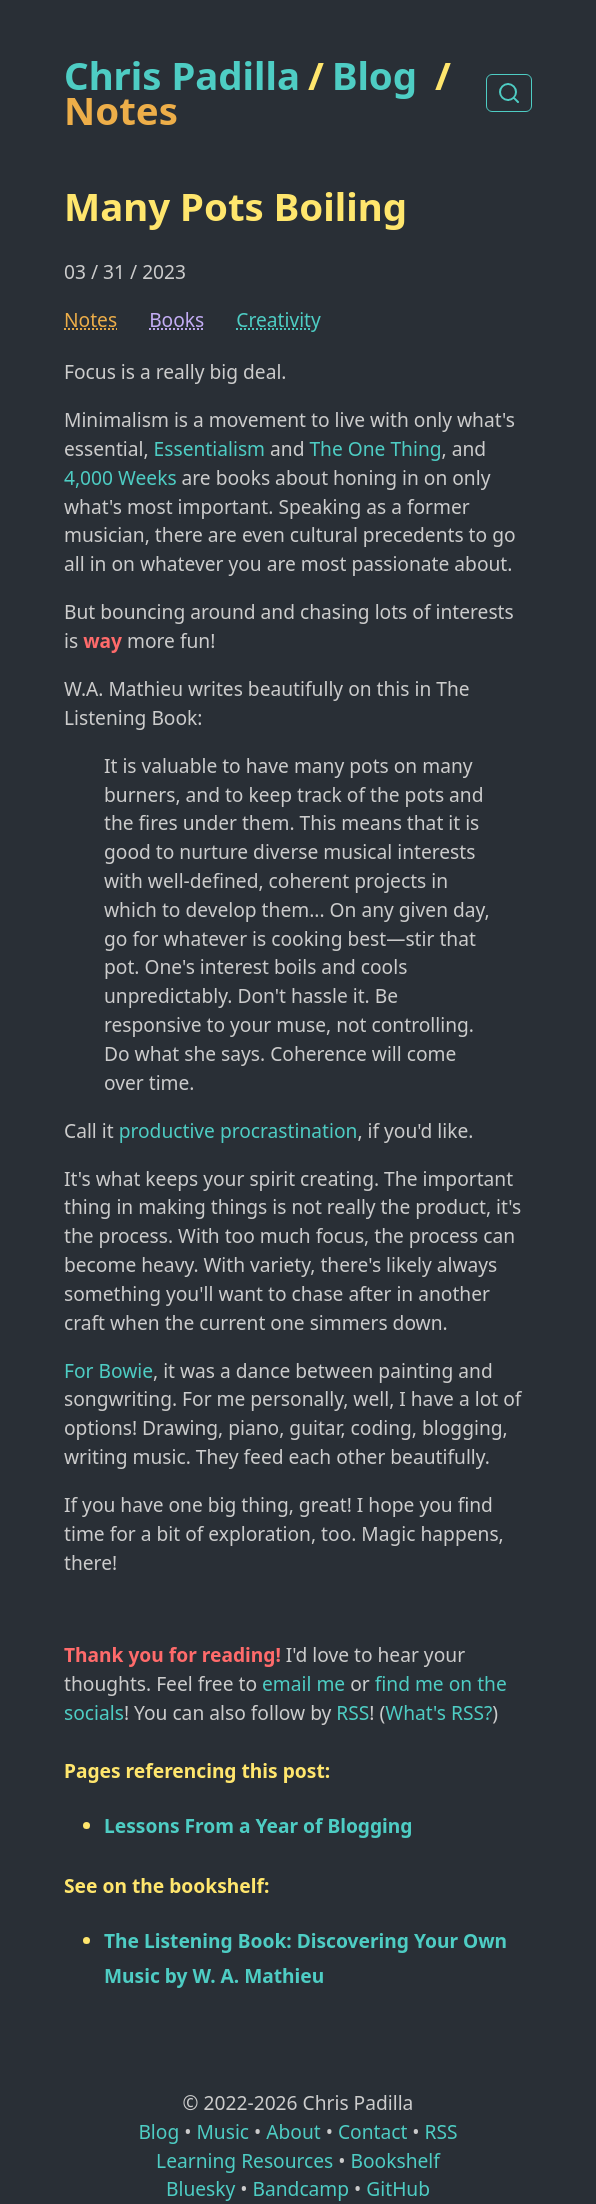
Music (222, 2131)
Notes (121, 110)
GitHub (398, 2188)
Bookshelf (395, 2160)
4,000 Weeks (120, 477)
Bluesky (200, 2188)
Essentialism (209, 448)
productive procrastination (238, 1130)
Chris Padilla (182, 75)
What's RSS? (438, 1712)
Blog (374, 75)
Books (176, 319)
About (293, 2131)
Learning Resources (244, 2160)
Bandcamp (300, 2188)
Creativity (278, 319)
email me (303, 1683)
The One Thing (375, 448)
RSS (352, 1712)
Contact (372, 2131)
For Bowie (108, 1370)
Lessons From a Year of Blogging (258, 1825)
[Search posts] (509, 93)
